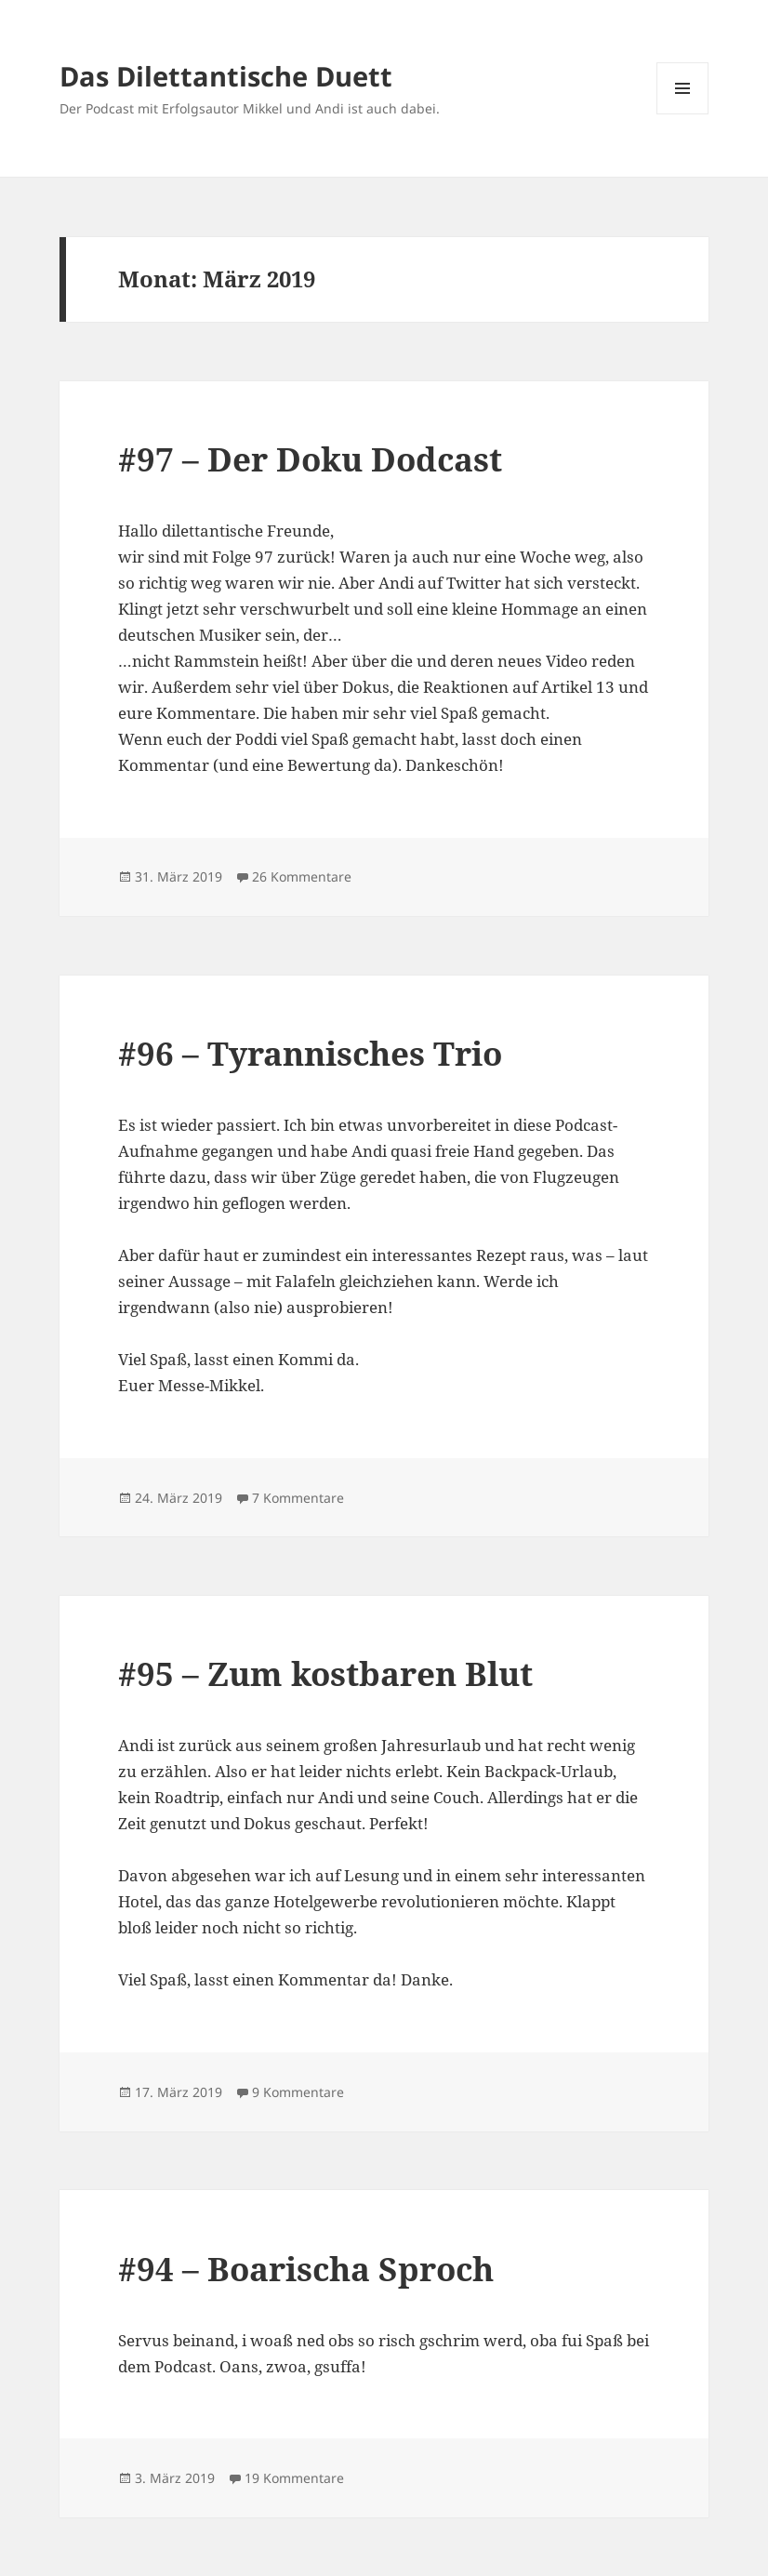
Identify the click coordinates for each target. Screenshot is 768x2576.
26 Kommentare (301, 876)
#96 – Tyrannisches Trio (310, 1053)
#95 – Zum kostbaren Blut (325, 1673)
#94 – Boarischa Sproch (306, 2269)
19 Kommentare (294, 2478)
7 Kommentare (298, 1498)
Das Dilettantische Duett (226, 76)
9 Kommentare (298, 2092)
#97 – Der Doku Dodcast (310, 459)
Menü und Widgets (682, 113)
